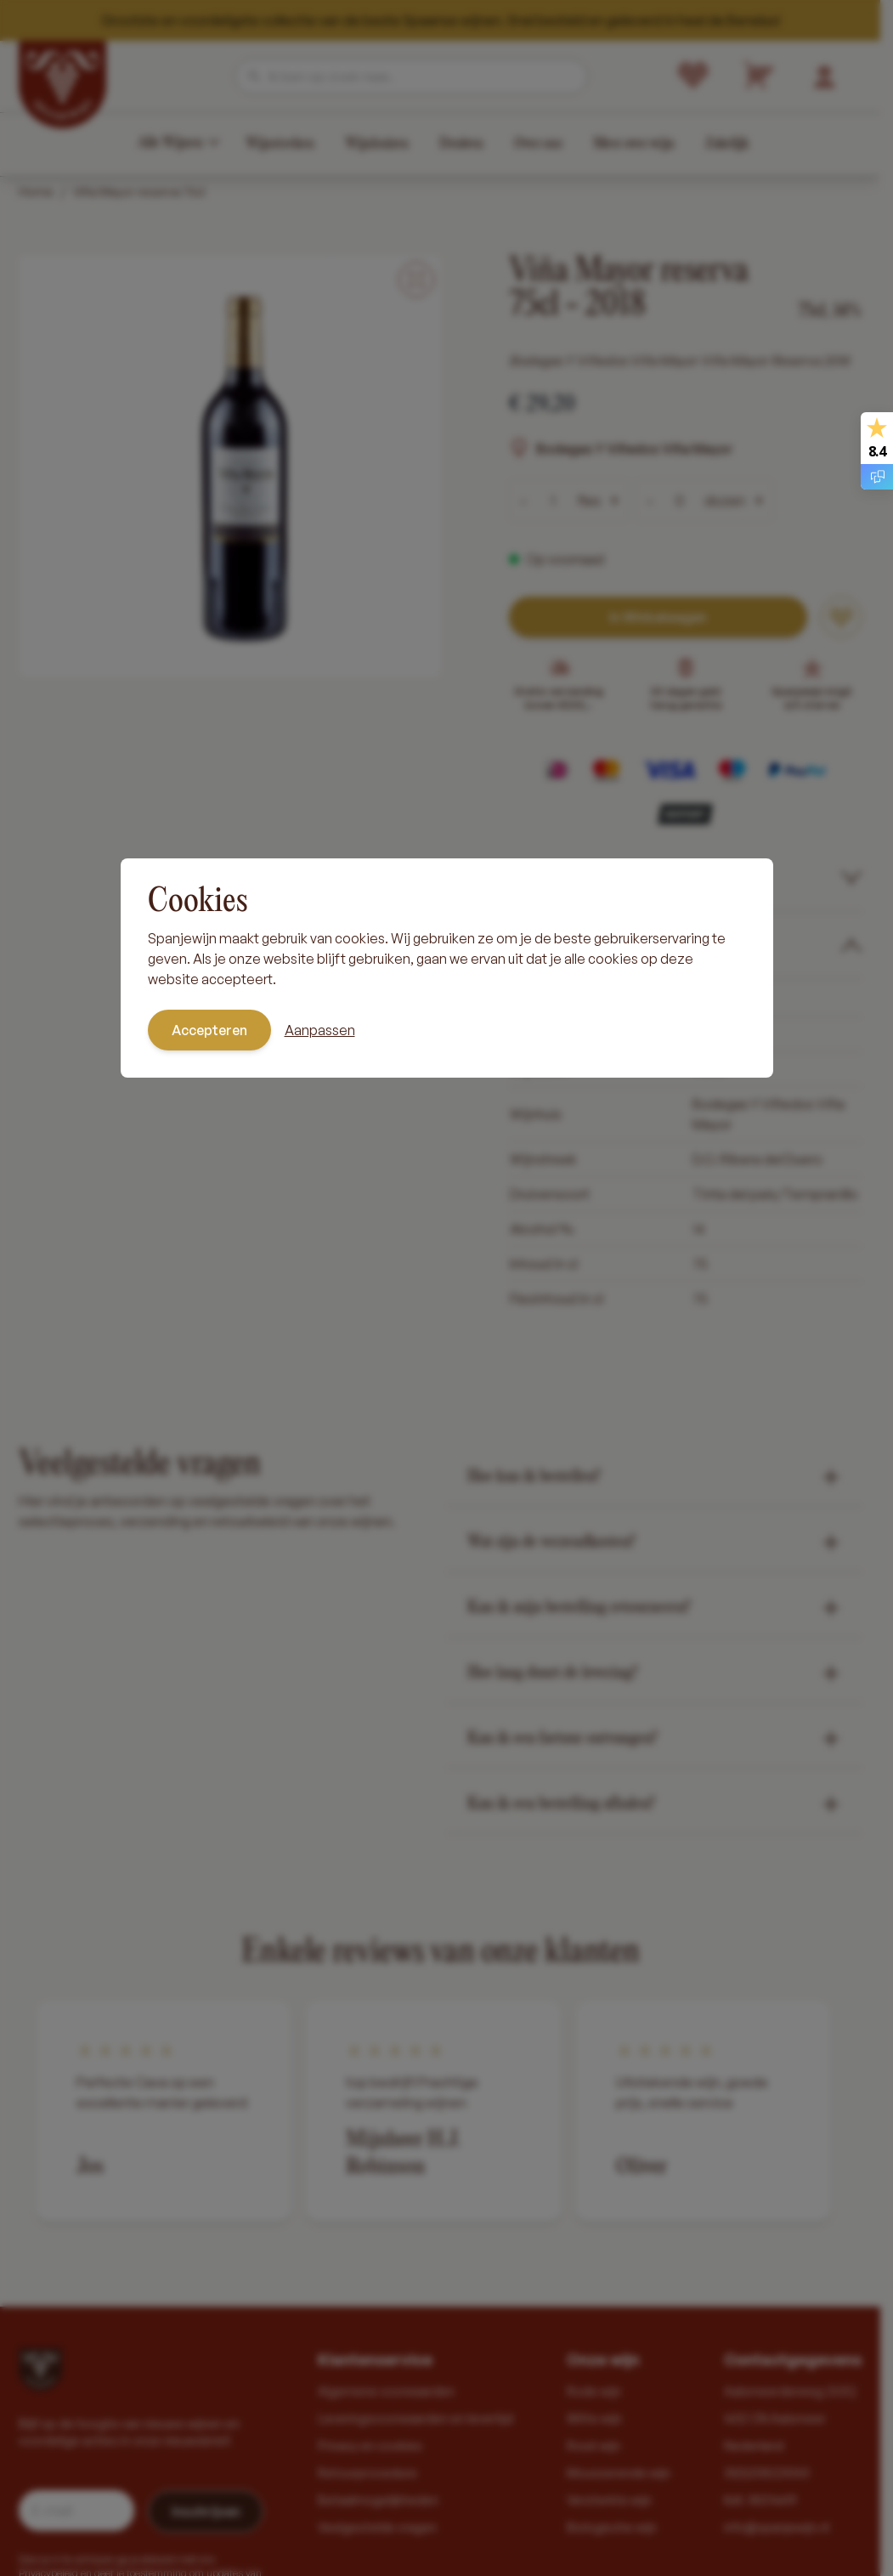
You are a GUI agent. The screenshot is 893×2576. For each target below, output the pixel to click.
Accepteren (209, 1030)
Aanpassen (320, 1030)
